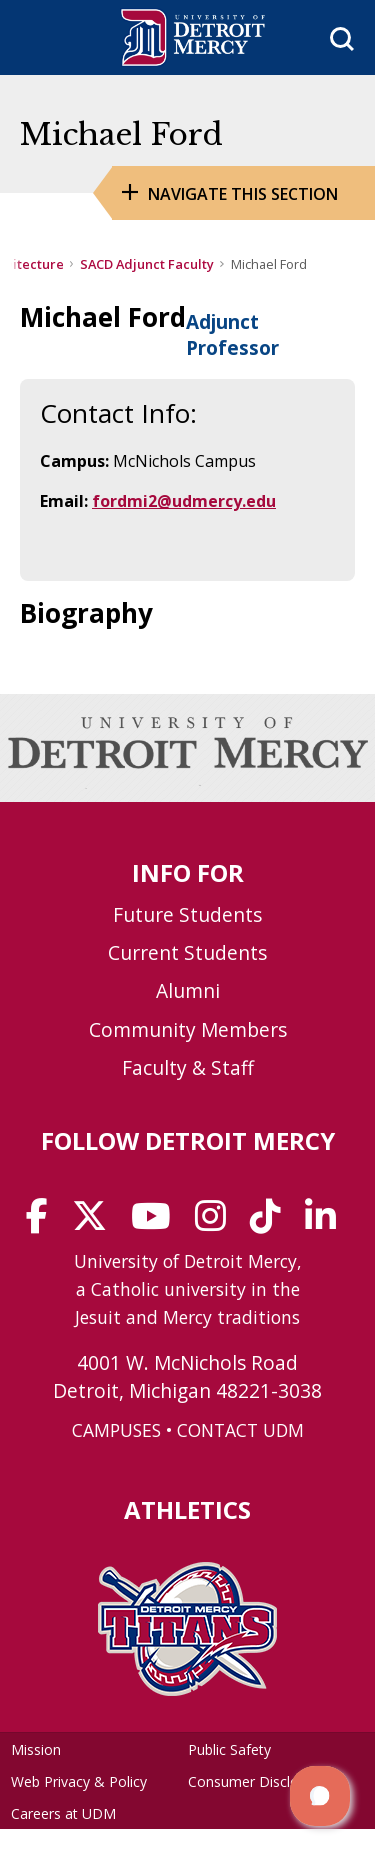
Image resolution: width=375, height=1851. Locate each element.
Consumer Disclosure (257, 1781)
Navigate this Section (243, 194)
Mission (36, 1749)
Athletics (187, 1509)
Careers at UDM (63, 1813)
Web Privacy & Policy (79, 1781)
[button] (320, 1796)
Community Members (188, 1029)
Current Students (187, 952)
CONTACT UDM (240, 1430)
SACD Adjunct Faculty (147, 264)
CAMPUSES (116, 1430)
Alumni (188, 990)
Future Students (187, 914)
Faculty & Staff (188, 1067)
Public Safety (229, 1749)
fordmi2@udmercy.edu (184, 501)
